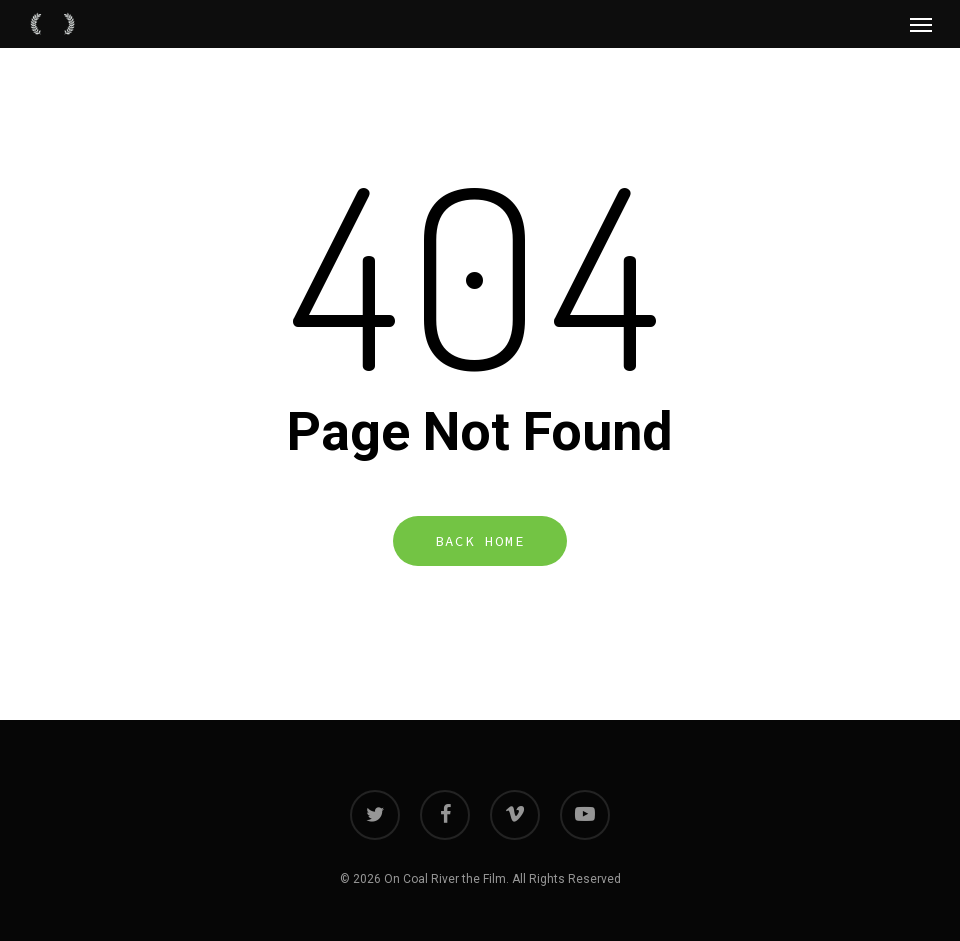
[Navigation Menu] (921, 24)
